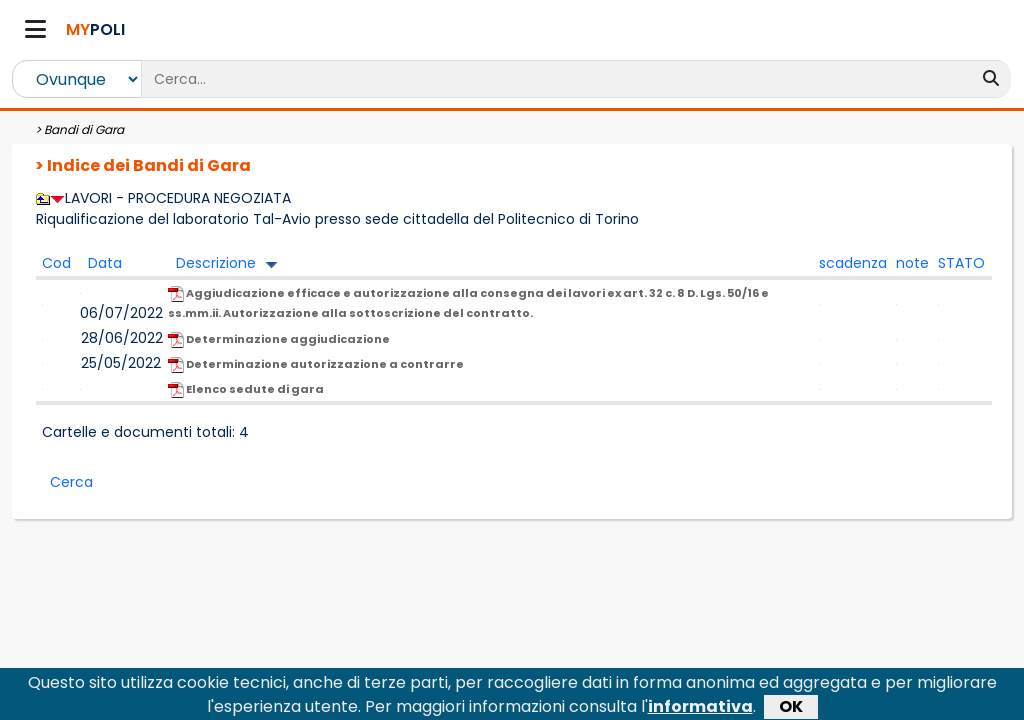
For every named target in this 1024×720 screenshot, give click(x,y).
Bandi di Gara (84, 129)
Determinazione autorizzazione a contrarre (316, 364)
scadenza (853, 263)
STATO (961, 263)
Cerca (71, 482)
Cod (56, 263)
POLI (95, 29)
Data (105, 263)
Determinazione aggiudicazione (279, 339)
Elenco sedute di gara (246, 389)
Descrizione (216, 263)
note (912, 263)
